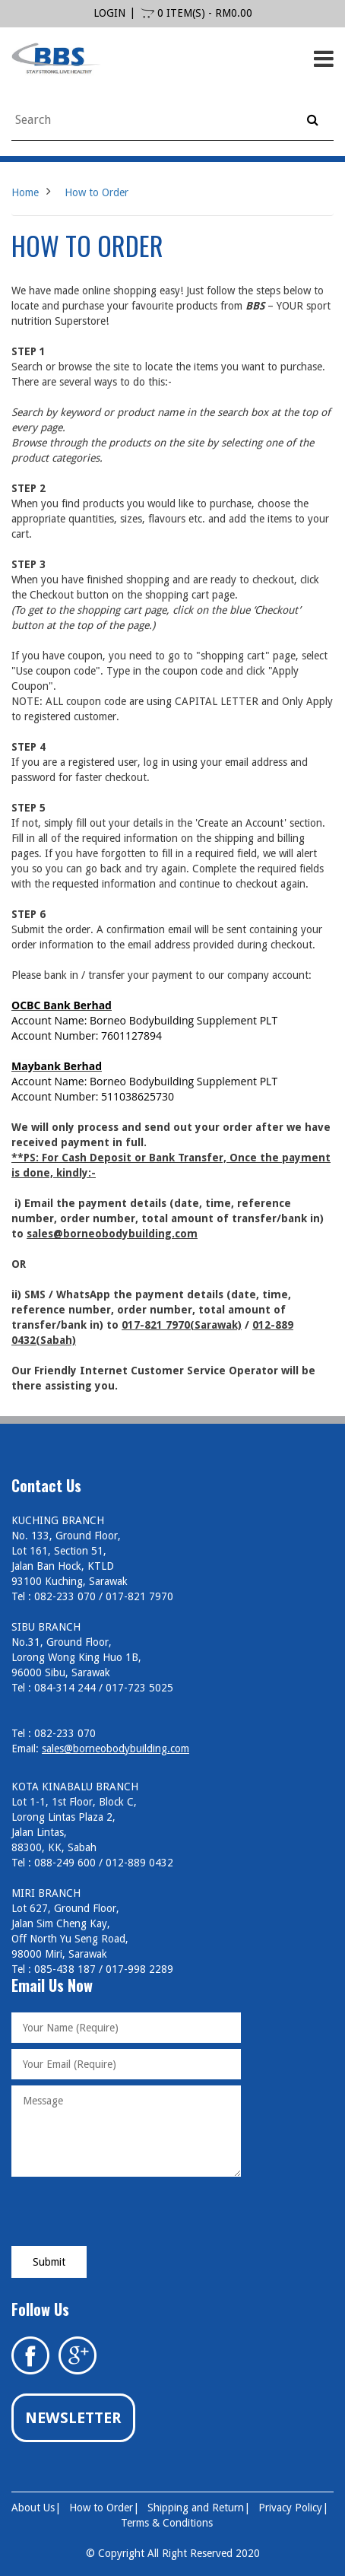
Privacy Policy (290, 2507)
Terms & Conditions (167, 2523)
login (109, 13)
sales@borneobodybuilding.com (115, 1748)
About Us (33, 2507)
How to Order (96, 192)
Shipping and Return (195, 2507)
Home (25, 192)
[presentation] (126, 2212)
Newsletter (73, 2418)
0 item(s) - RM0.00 (196, 13)
